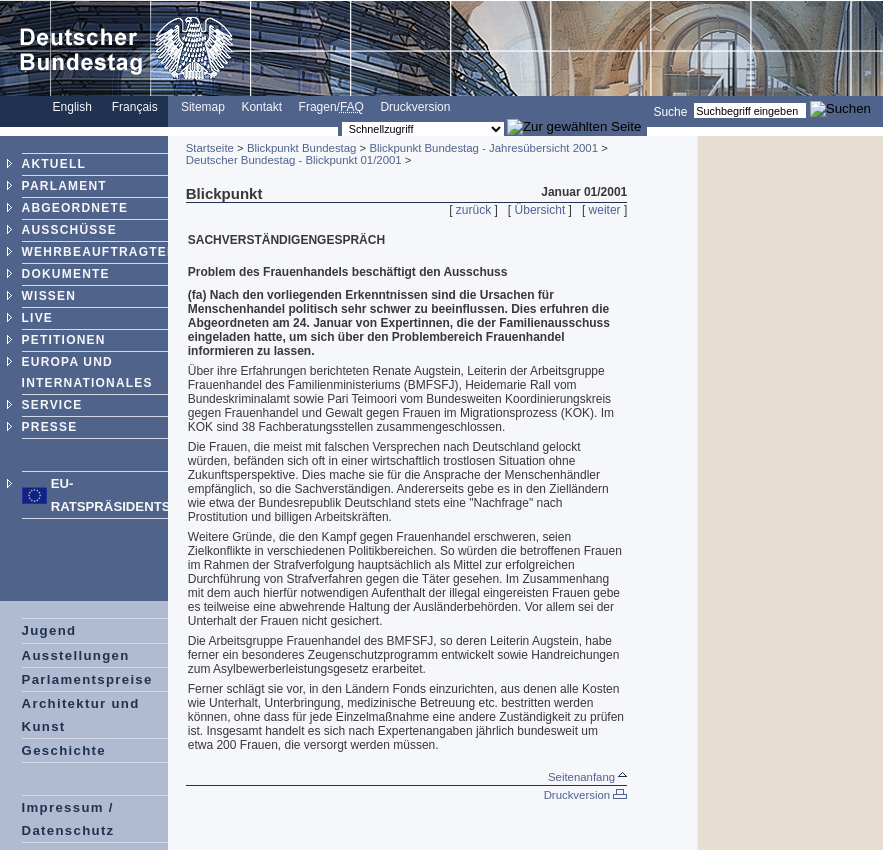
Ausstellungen (76, 655)
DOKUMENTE (66, 274)
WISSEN (49, 296)
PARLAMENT (64, 186)
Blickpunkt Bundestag (302, 148)
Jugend (49, 630)
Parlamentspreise (87, 679)
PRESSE (50, 427)
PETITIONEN (64, 340)
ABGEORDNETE (75, 208)
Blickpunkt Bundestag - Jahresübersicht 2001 (483, 148)
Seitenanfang (587, 777)
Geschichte (64, 750)
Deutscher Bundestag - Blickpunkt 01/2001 (294, 160)
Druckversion (415, 107)
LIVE (37, 318)
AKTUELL (54, 164)
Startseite (210, 148)
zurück (473, 210)
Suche (670, 111)
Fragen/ (331, 107)
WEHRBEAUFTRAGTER (99, 252)
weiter (605, 210)
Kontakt (261, 107)
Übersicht (540, 210)
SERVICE (52, 405)
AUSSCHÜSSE (69, 230)
